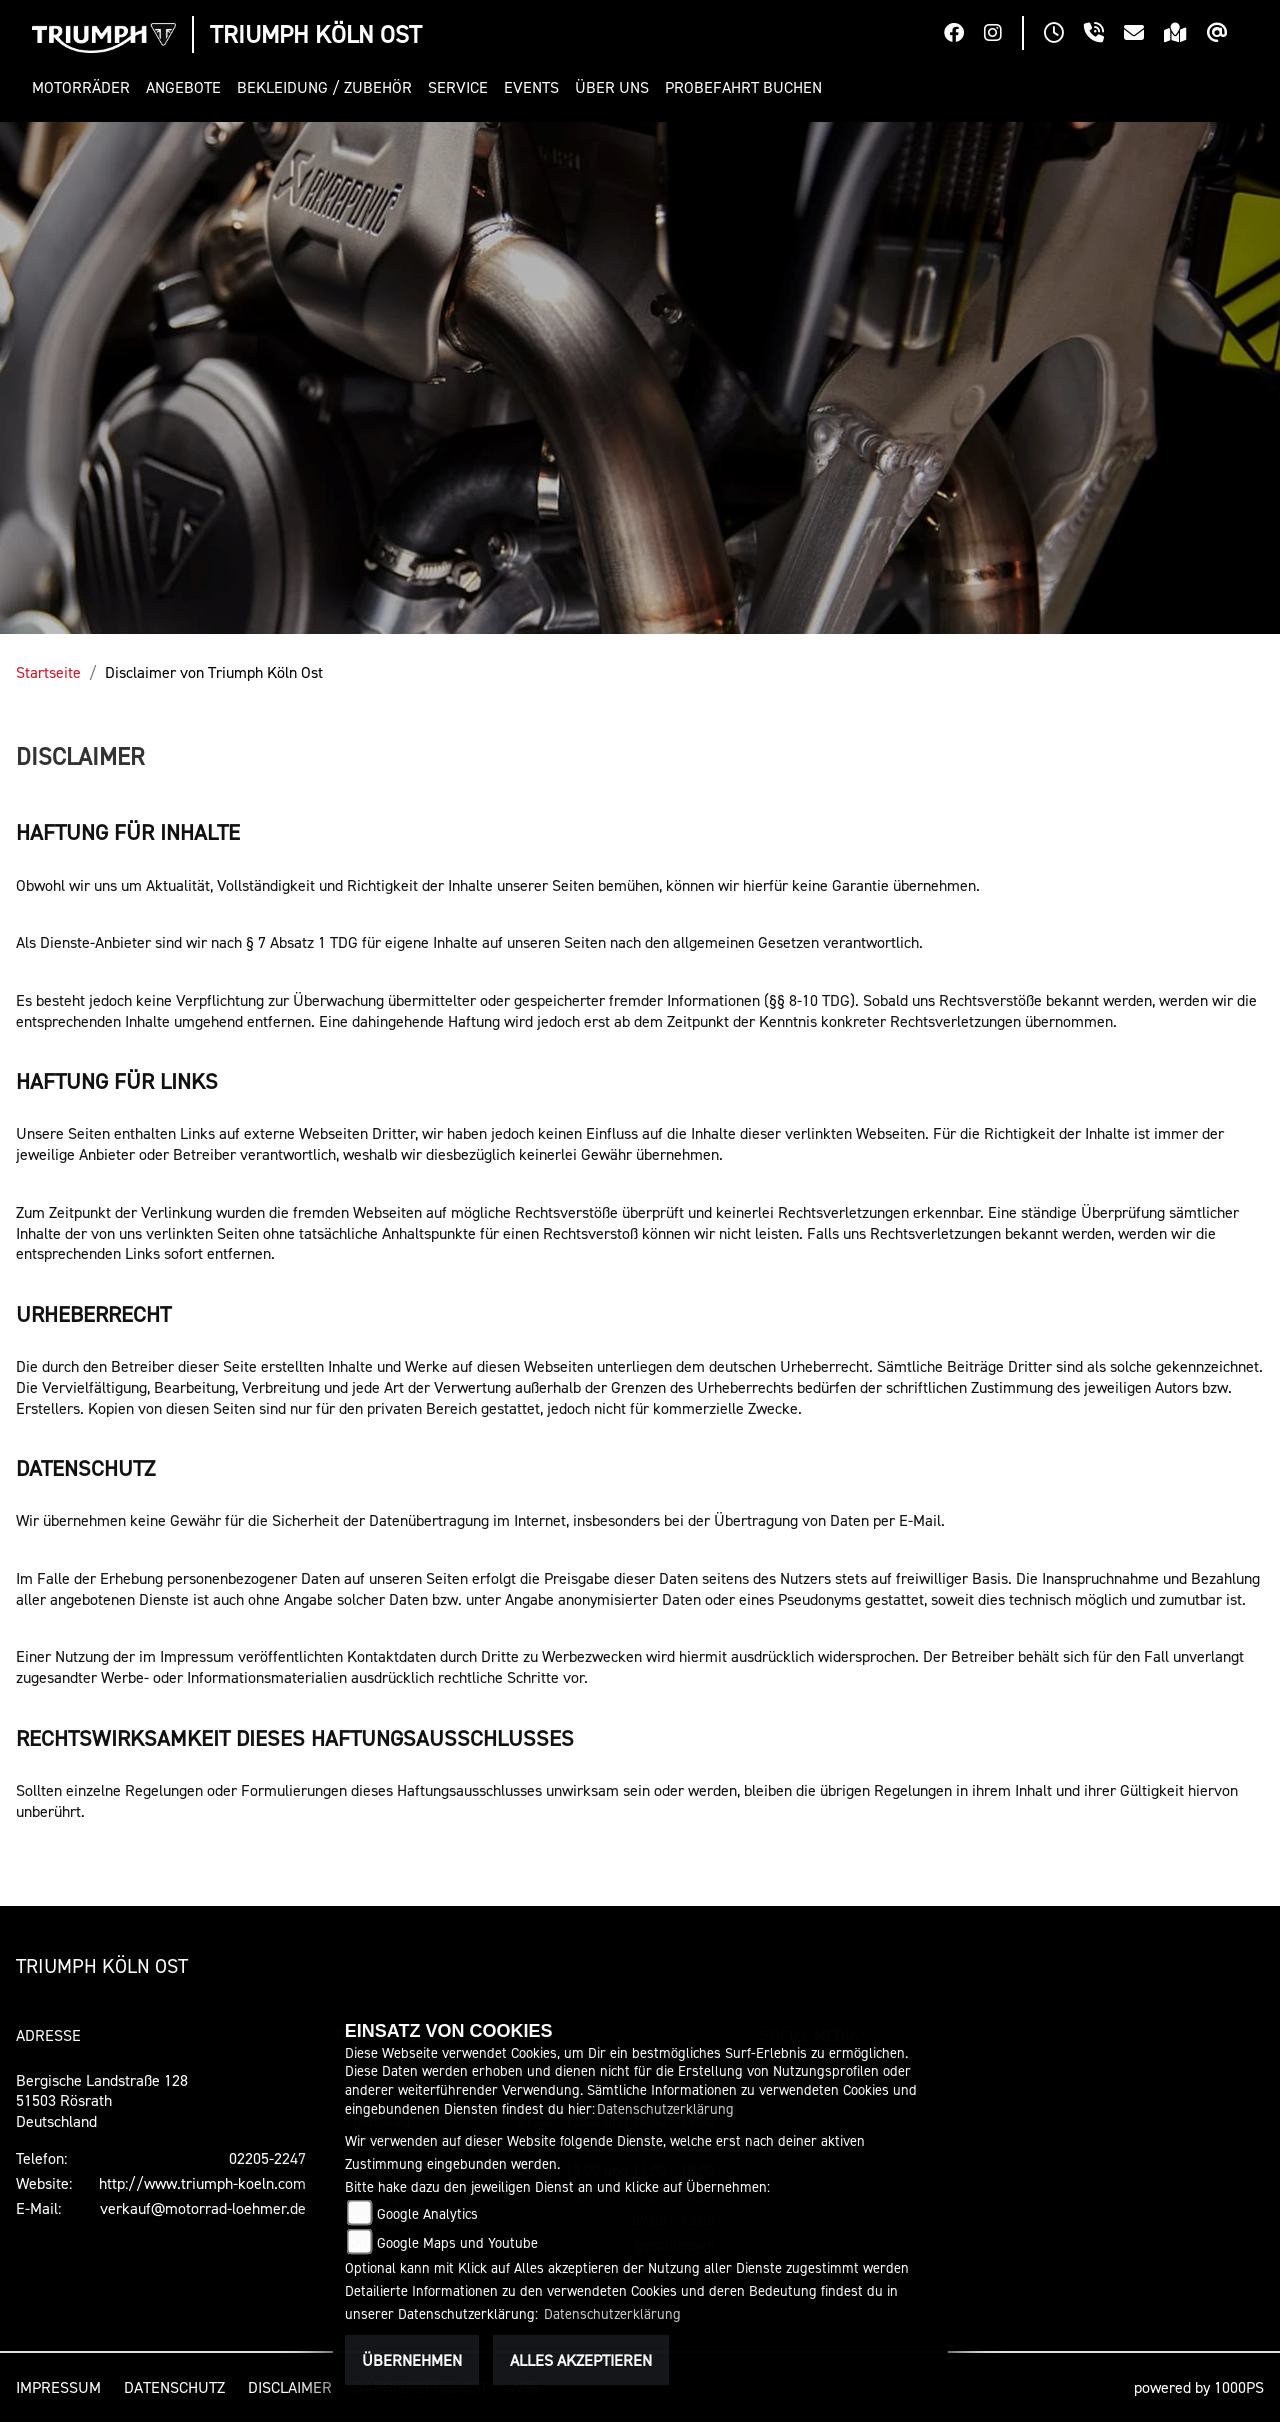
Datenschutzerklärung (665, 2108)
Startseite (48, 672)
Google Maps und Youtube (457, 2242)
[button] (85, 87)
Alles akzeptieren (581, 2360)
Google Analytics (427, 2213)
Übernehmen (412, 2360)
